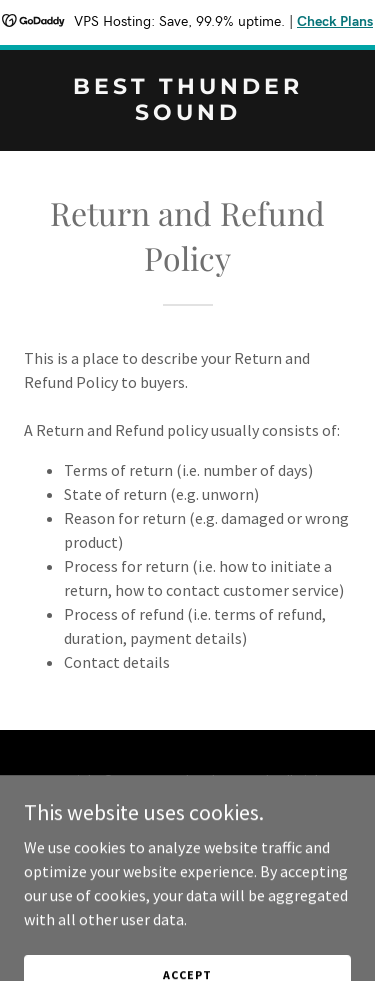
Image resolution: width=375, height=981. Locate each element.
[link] (187, 114)
